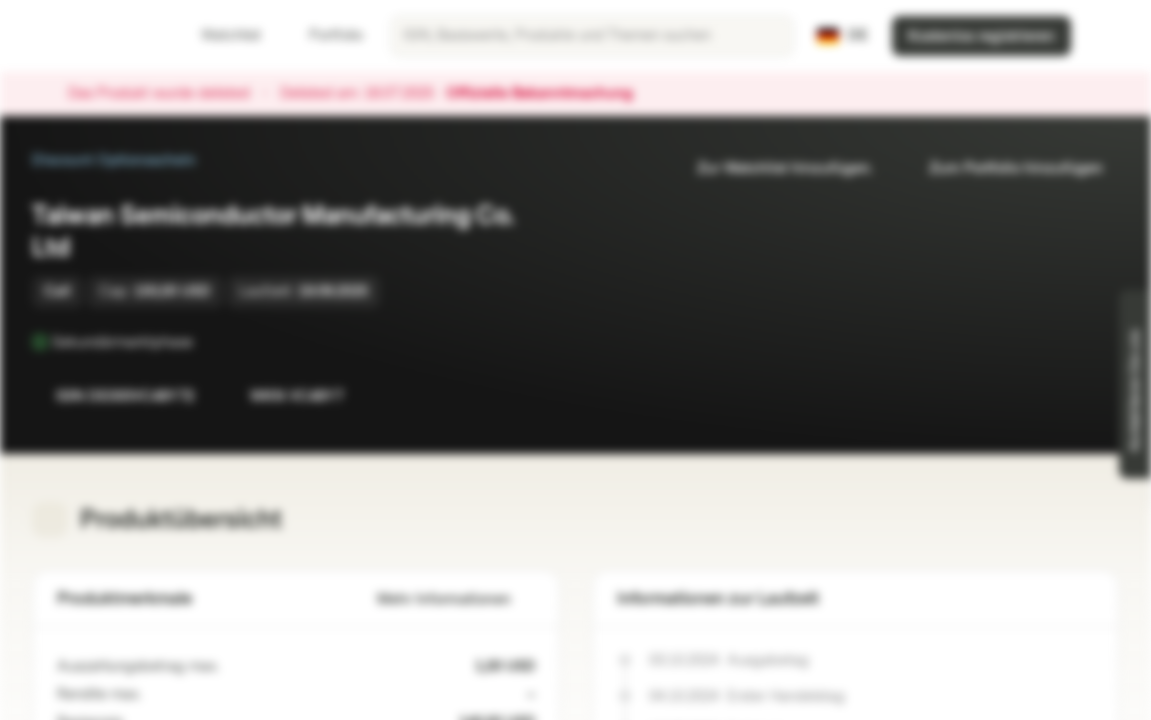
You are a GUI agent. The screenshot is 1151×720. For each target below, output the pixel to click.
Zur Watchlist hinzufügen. (773, 168)
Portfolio (324, 35)
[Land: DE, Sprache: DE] (842, 36)
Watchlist (219, 35)
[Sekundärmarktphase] (207, 342)
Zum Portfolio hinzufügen (1004, 168)
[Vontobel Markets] (86, 36)
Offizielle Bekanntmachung (549, 94)
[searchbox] (592, 36)
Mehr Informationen (456, 599)
